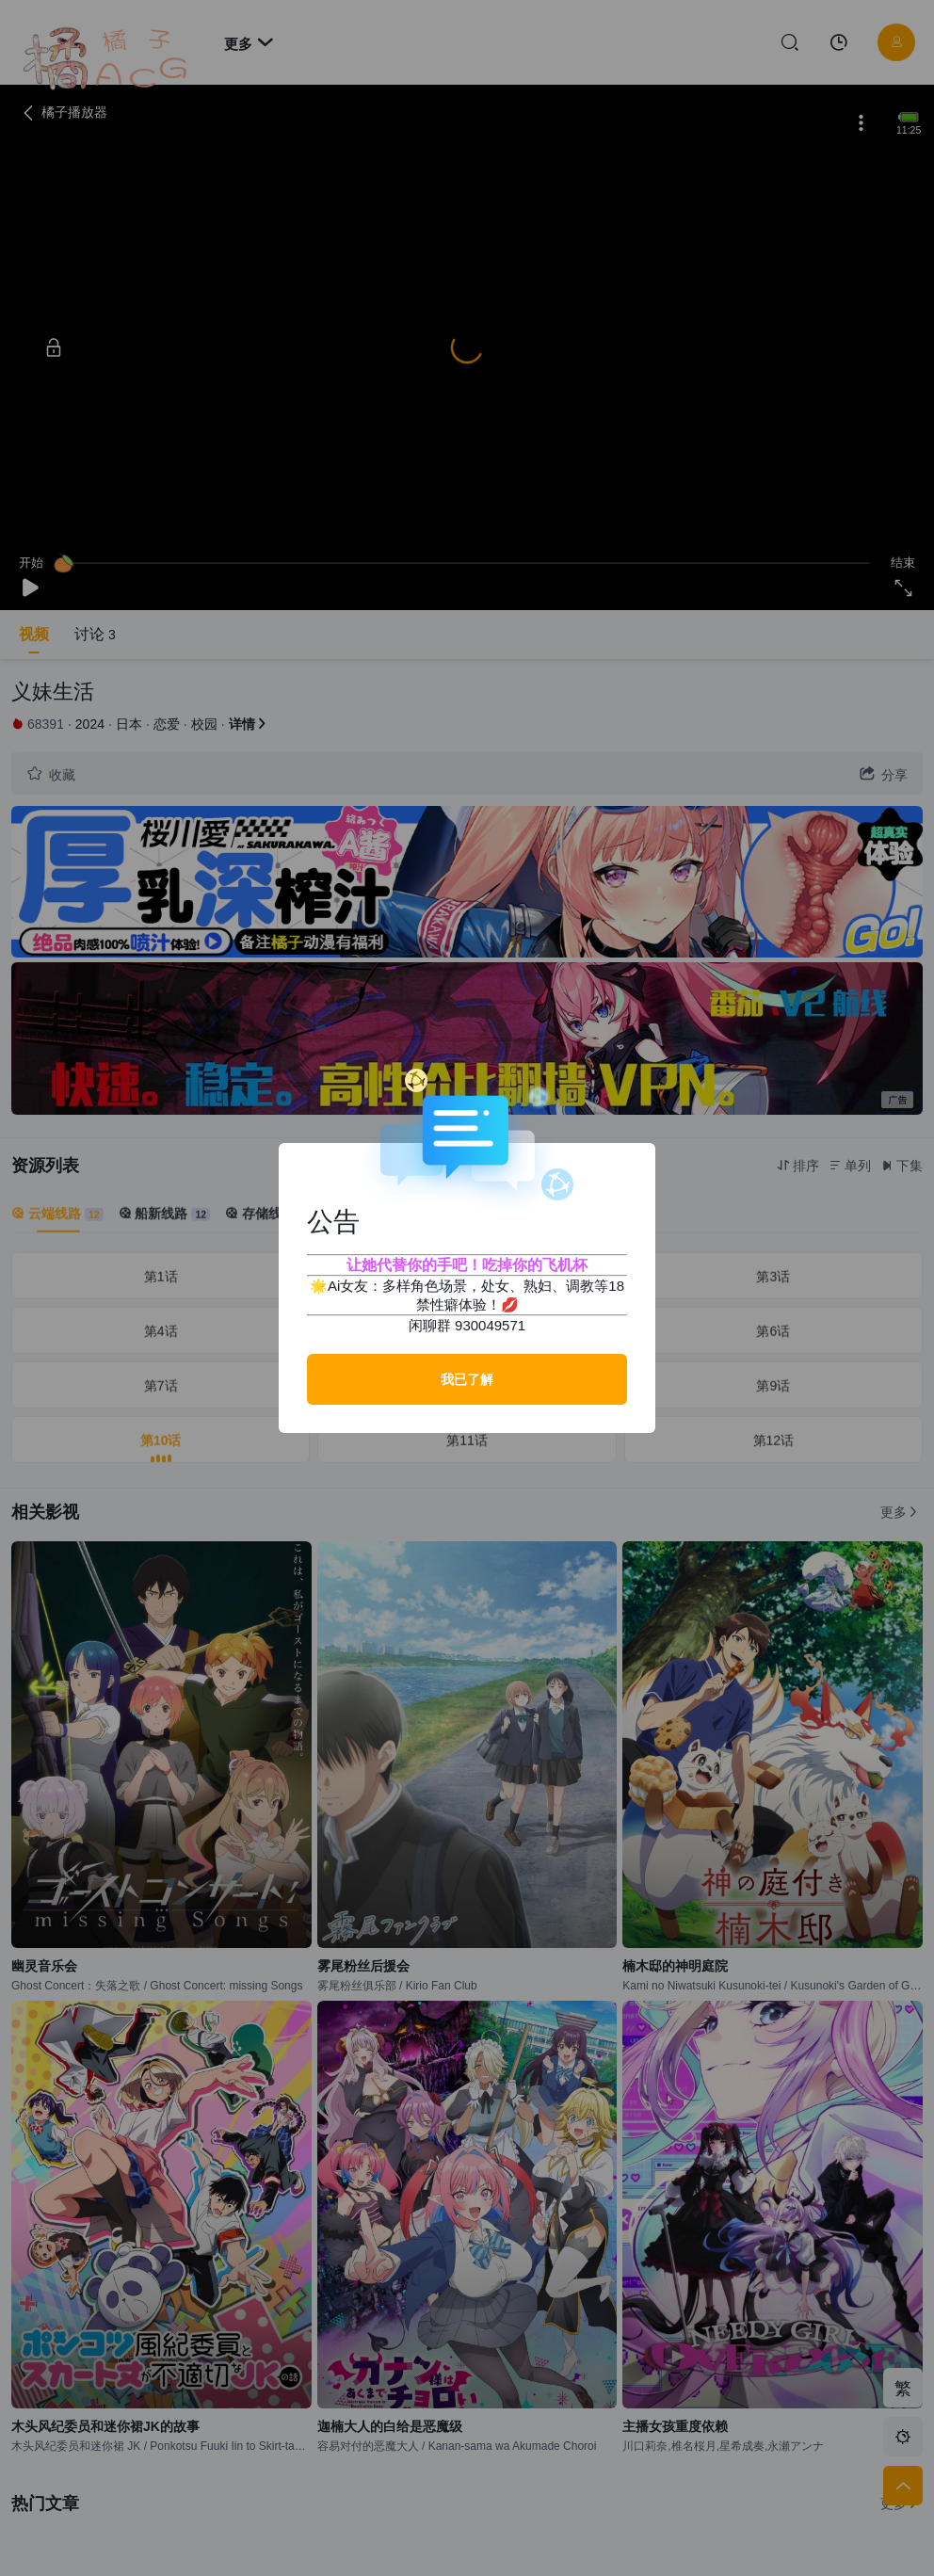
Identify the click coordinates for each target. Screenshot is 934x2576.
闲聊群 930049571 (467, 1325)
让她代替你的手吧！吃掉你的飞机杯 (467, 1265)
